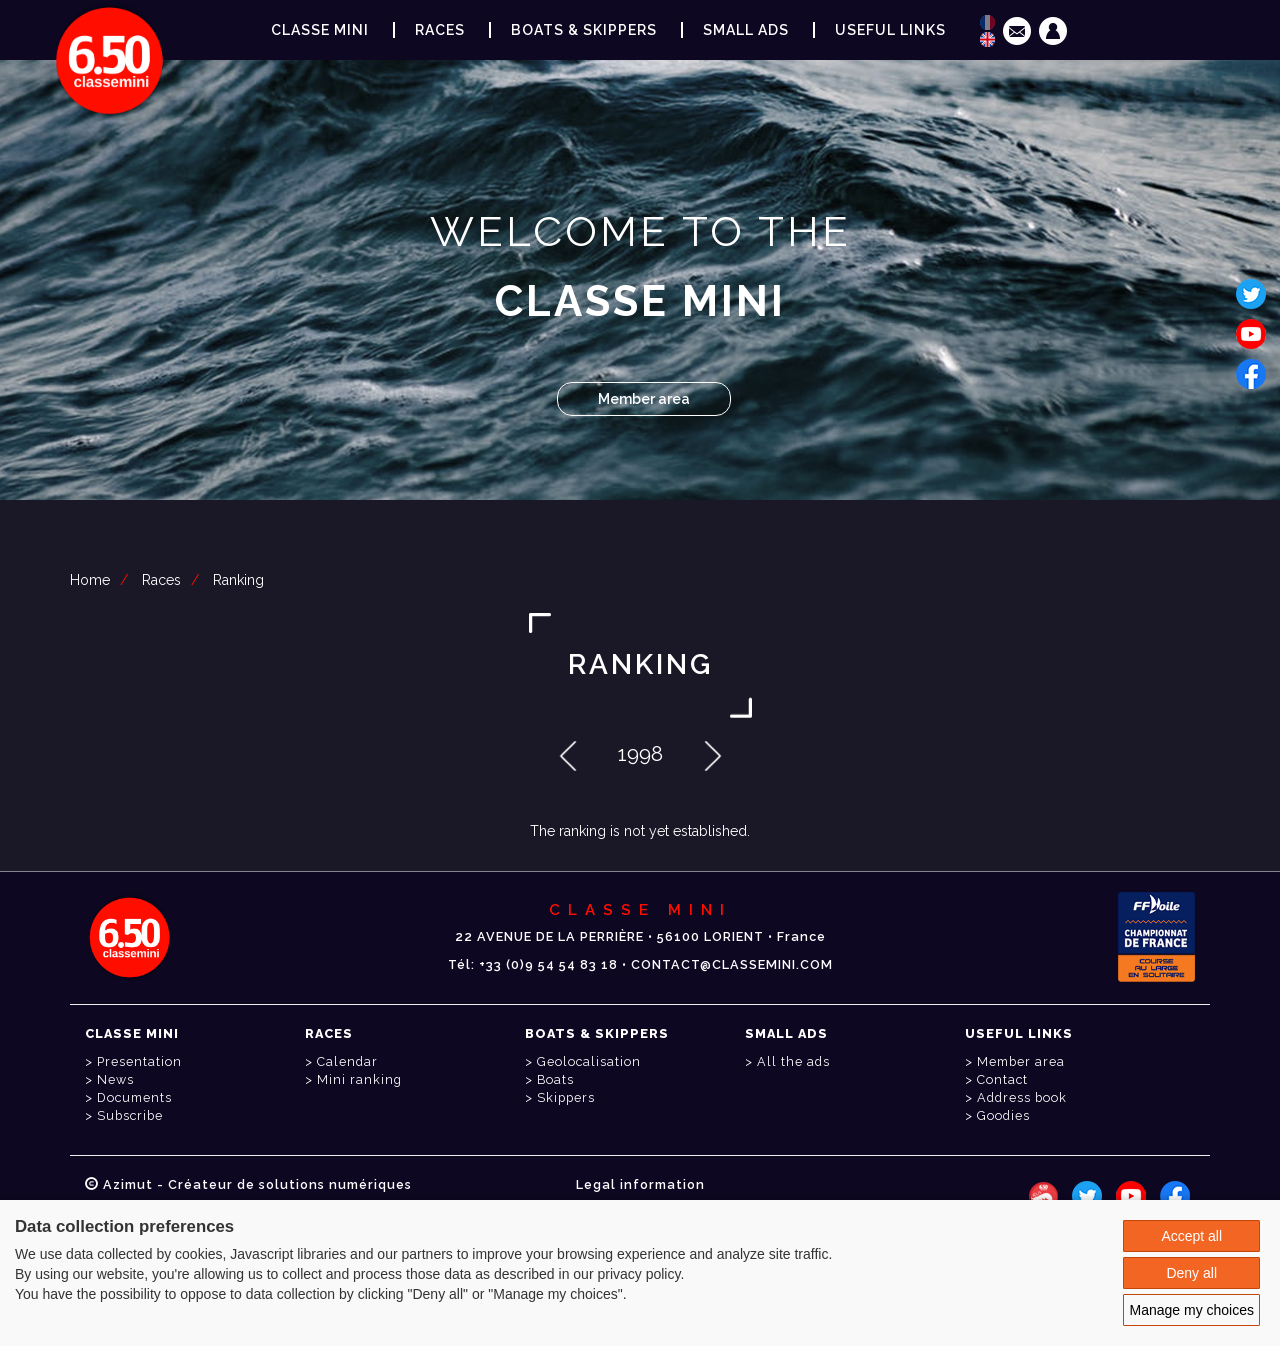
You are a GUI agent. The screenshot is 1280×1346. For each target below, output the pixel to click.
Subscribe (130, 1115)
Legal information (640, 1184)
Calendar (347, 1061)
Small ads (746, 30)
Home (90, 580)
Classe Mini (320, 30)
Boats (555, 1079)
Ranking (238, 580)
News (115, 1079)
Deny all (1191, 1273)
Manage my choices (1191, 1310)
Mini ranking (359, 1079)
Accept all (1191, 1236)
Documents (134, 1097)
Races (161, 580)
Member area (644, 399)
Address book (1022, 1097)
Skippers (566, 1097)
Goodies (1003, 1115)
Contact (1002, 1079)
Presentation (139, 1061)
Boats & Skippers (584, 30)
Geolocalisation (589, 1061)
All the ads (793, 1061)
